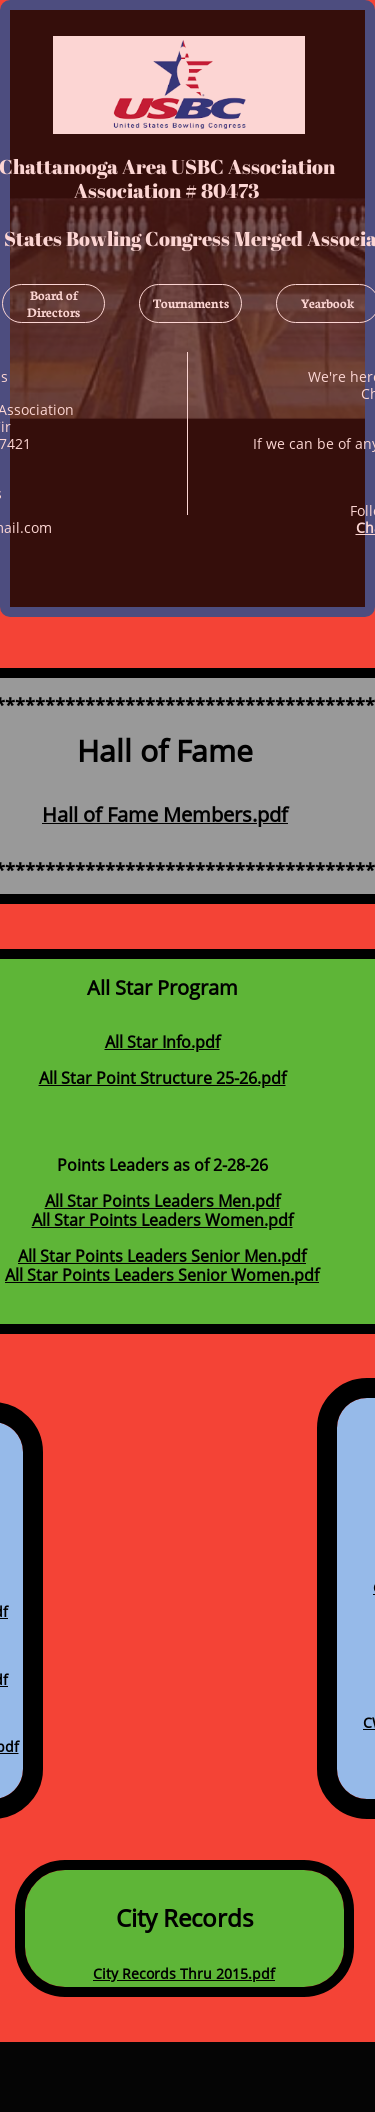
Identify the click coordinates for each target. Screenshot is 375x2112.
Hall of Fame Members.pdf (165, 814)
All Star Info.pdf (162, 1042)
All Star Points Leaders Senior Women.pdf (162, 1275)
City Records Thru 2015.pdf (183, 1972)
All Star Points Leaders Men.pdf (162, 1201)
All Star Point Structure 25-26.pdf (162, 1078)
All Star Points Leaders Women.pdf (162, 1220)
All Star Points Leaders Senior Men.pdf (162, 1256)
